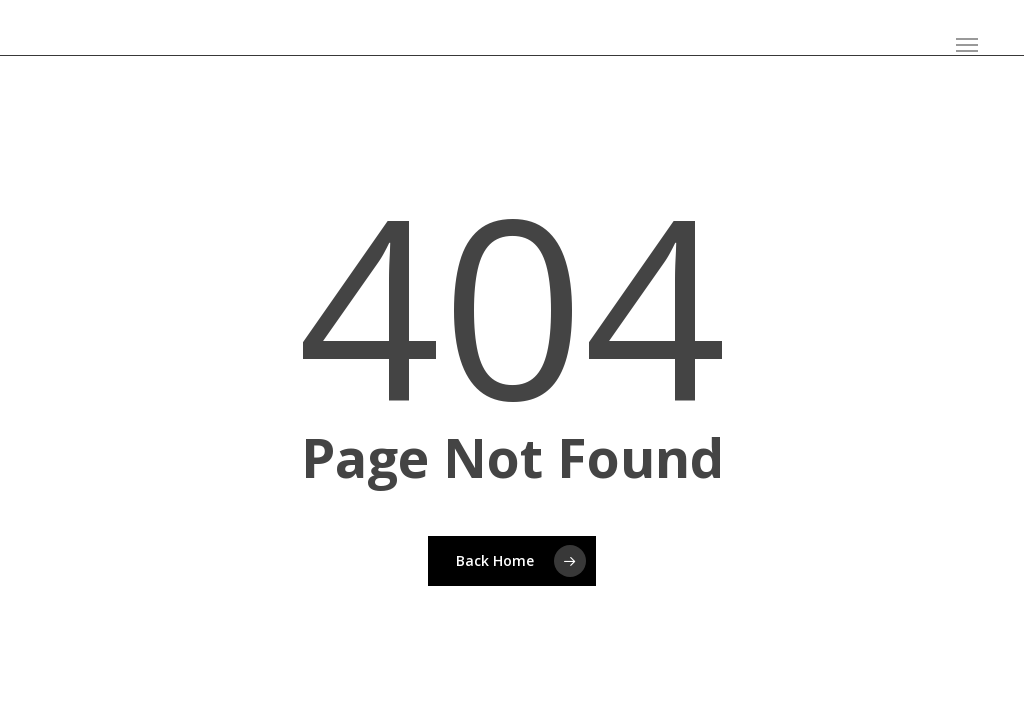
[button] (967, 45)
